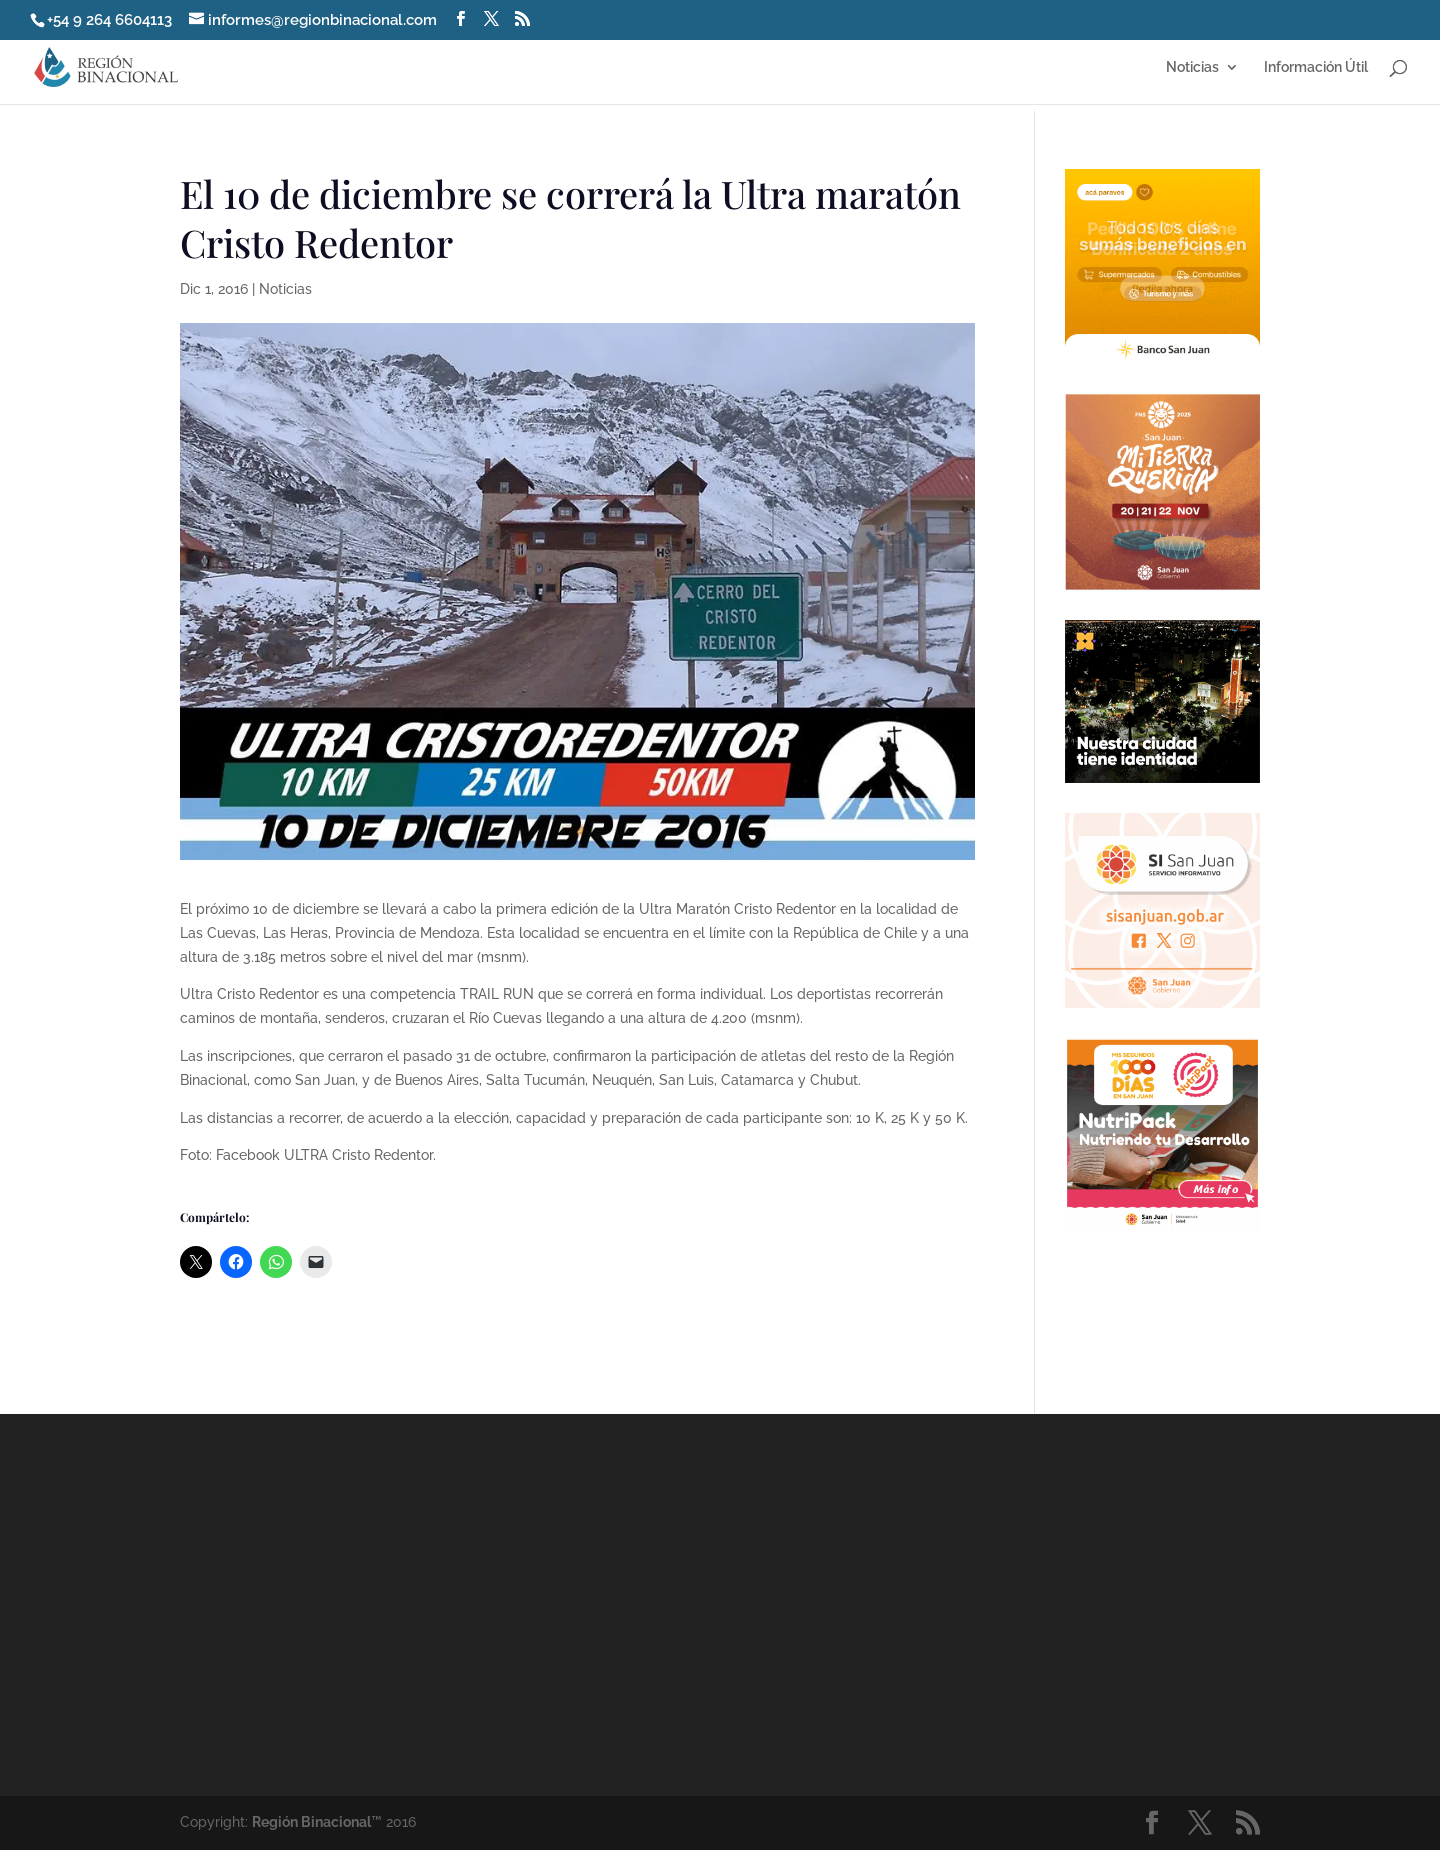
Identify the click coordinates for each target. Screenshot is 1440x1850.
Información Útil (1316, 67)
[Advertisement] (900, 1604)
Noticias (1192, 67)
